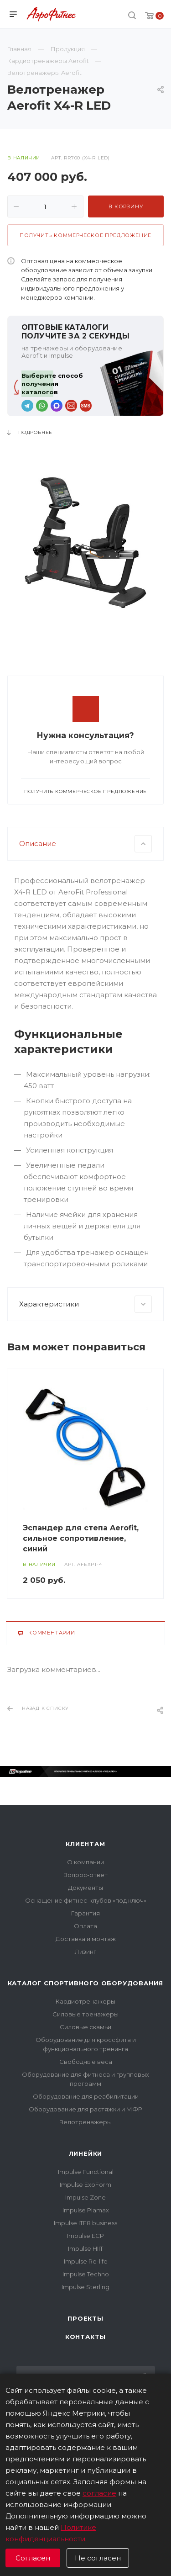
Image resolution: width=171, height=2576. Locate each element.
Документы (85, 1887)
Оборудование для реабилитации (86, 2096)
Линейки (86, 2153)
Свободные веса (85, 2061)
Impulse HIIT (85, 2248)
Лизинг (85, 1951)
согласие (99, 2493)
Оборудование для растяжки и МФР (85, 2109)
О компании (85, 1862)
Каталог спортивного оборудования (86, 1983)
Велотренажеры (85, 2122)
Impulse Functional (86, 2171)
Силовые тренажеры (85, 2014)
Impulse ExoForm (85, 2184)
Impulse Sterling (85, 2286)
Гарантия (85, 1913)
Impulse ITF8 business (85, 2223)
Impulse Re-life (86, 2261)
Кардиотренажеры (85, 2001)
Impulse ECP (85, 2235)
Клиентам (85, 1843)
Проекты (85, 2318)
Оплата (85, 1926)
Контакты (85, 2336)
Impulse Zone (85, 2197)
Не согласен (98, 2558)
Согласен (33, 2558)
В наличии (23, 158)
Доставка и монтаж (86, 1938)
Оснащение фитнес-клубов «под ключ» (85, 1900)
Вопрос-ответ (85, 1874)
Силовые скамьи (85, 2027)
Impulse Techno (85, 2274)
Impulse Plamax (85, 2210)
